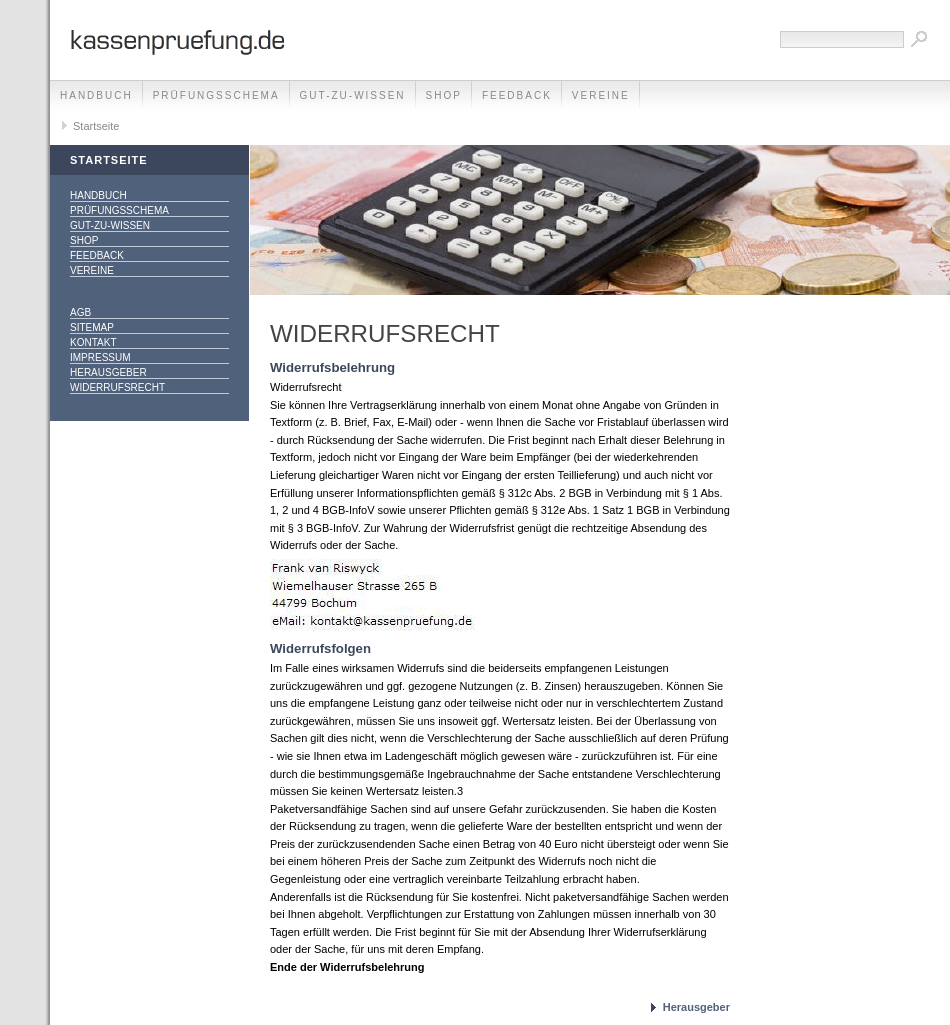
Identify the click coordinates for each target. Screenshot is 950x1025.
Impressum (100, 357)
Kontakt (93, 342)
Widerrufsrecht (117, 387)
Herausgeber (108, 372)
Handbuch (96, 95)
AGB (80, 312)
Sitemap (92, 327)
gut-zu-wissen (353, 95)
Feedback (517, 95)
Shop (444, 95)
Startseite (96, 126)
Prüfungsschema (216, 95)
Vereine (601, 95)
